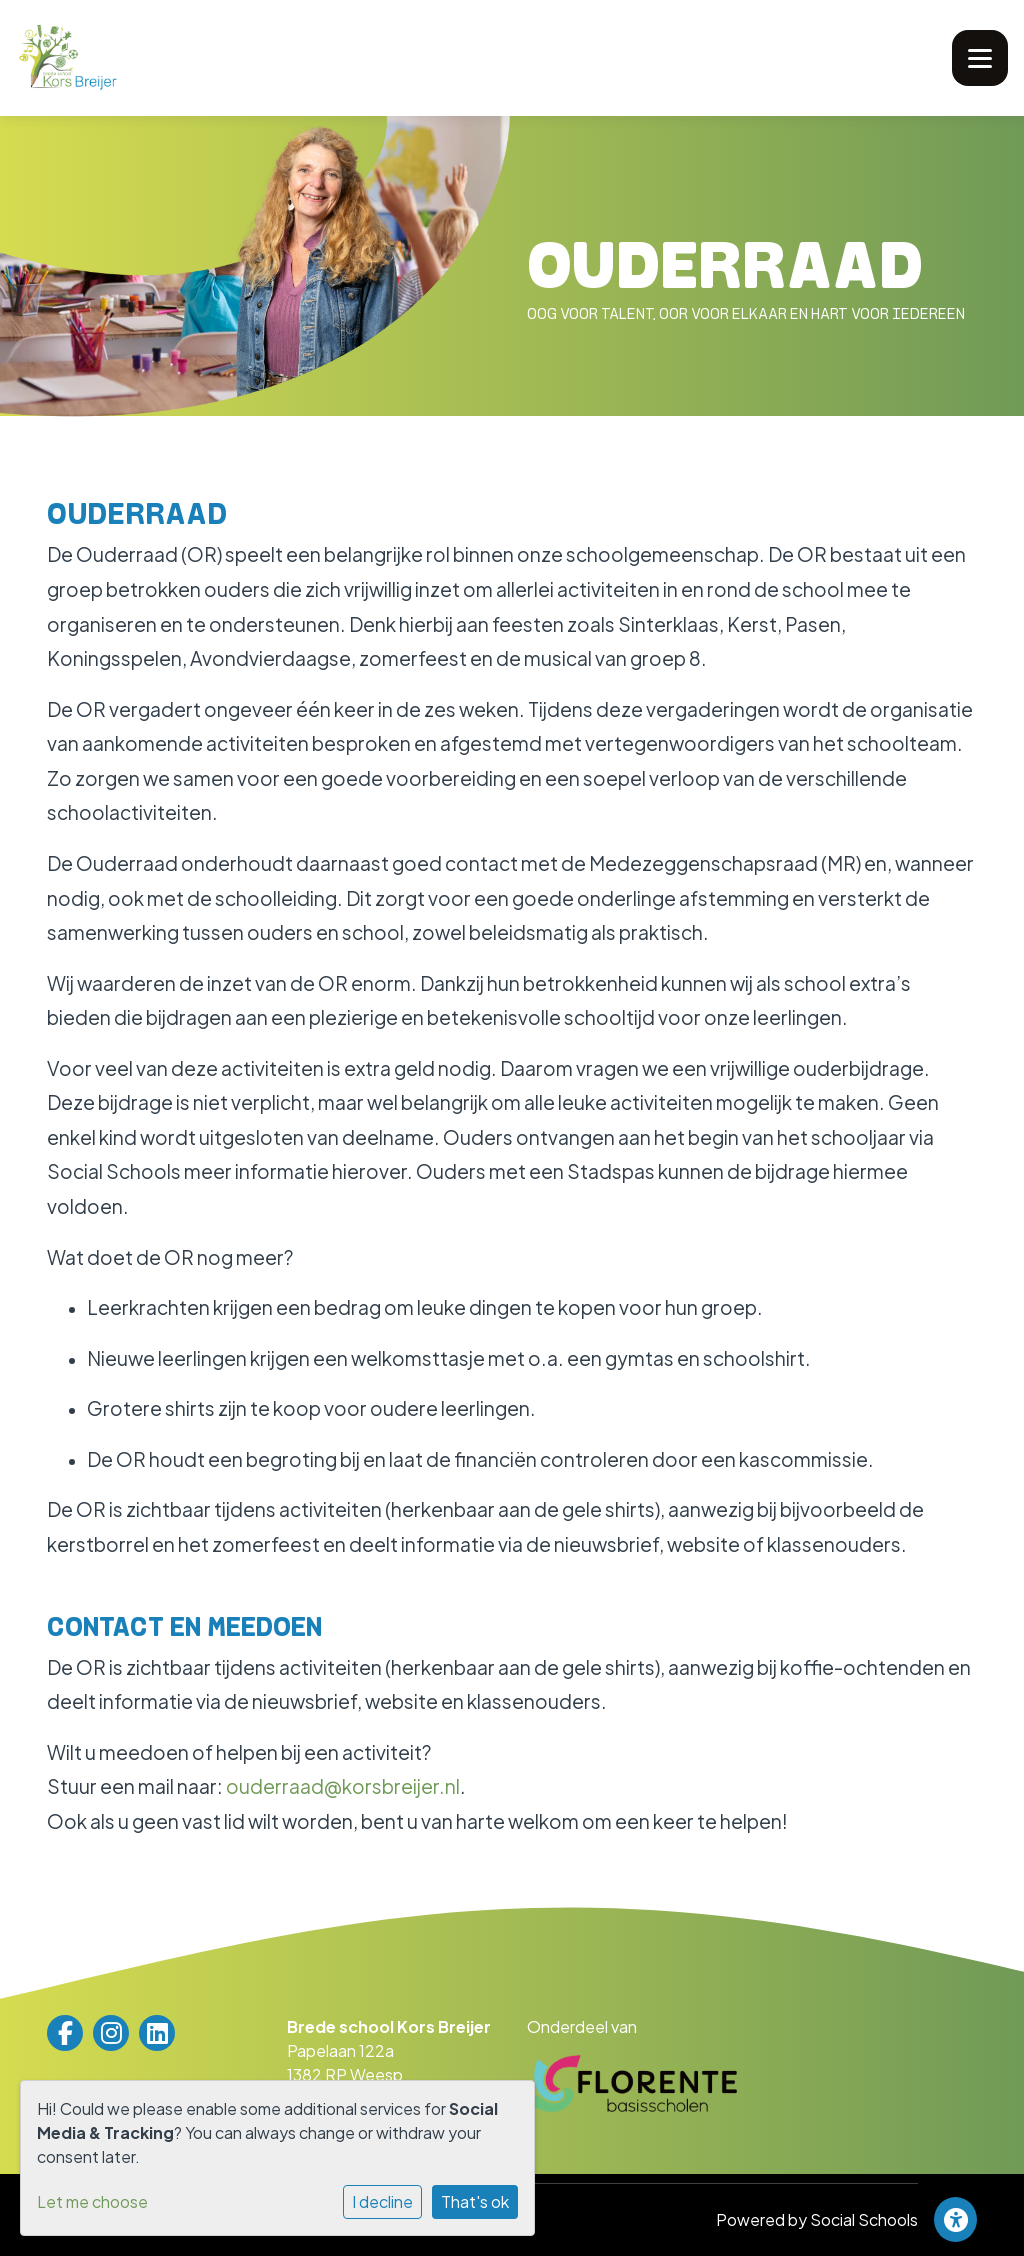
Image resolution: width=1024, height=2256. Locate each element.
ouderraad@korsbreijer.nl (343, 1786)
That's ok (475, 2201)
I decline (382, 2201)
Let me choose (92, 2201)
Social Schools (864, 2219)
